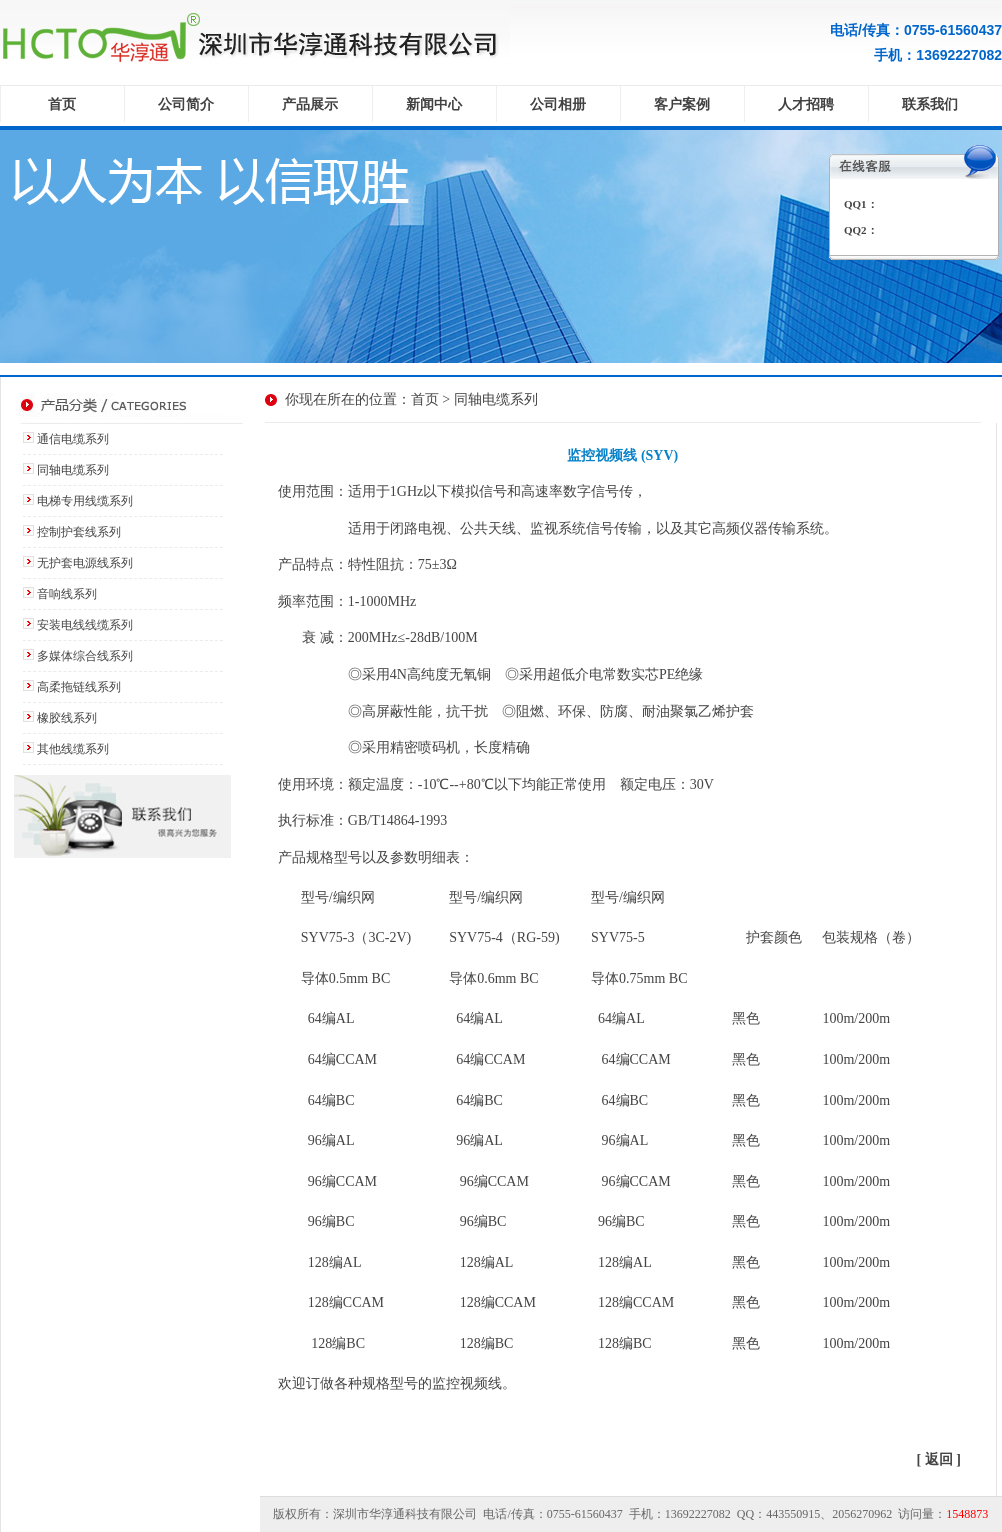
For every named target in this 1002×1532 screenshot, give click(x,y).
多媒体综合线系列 (85, 656)
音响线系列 (67, 594)
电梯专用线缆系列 (85, 501)
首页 (62, 104)
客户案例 (682, 104)
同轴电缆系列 (73, 470)
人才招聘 (806, 104)
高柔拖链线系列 (79, 687)
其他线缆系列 (73, 749)
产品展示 (310, 104)
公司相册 (558, 104)
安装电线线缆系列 (85, 625)
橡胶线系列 (67, 718)
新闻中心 (434, 104)
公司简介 (186, 104)
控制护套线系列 (79, 532)
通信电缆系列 (73, 439)
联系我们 (930, 104)
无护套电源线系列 (85, 563)
